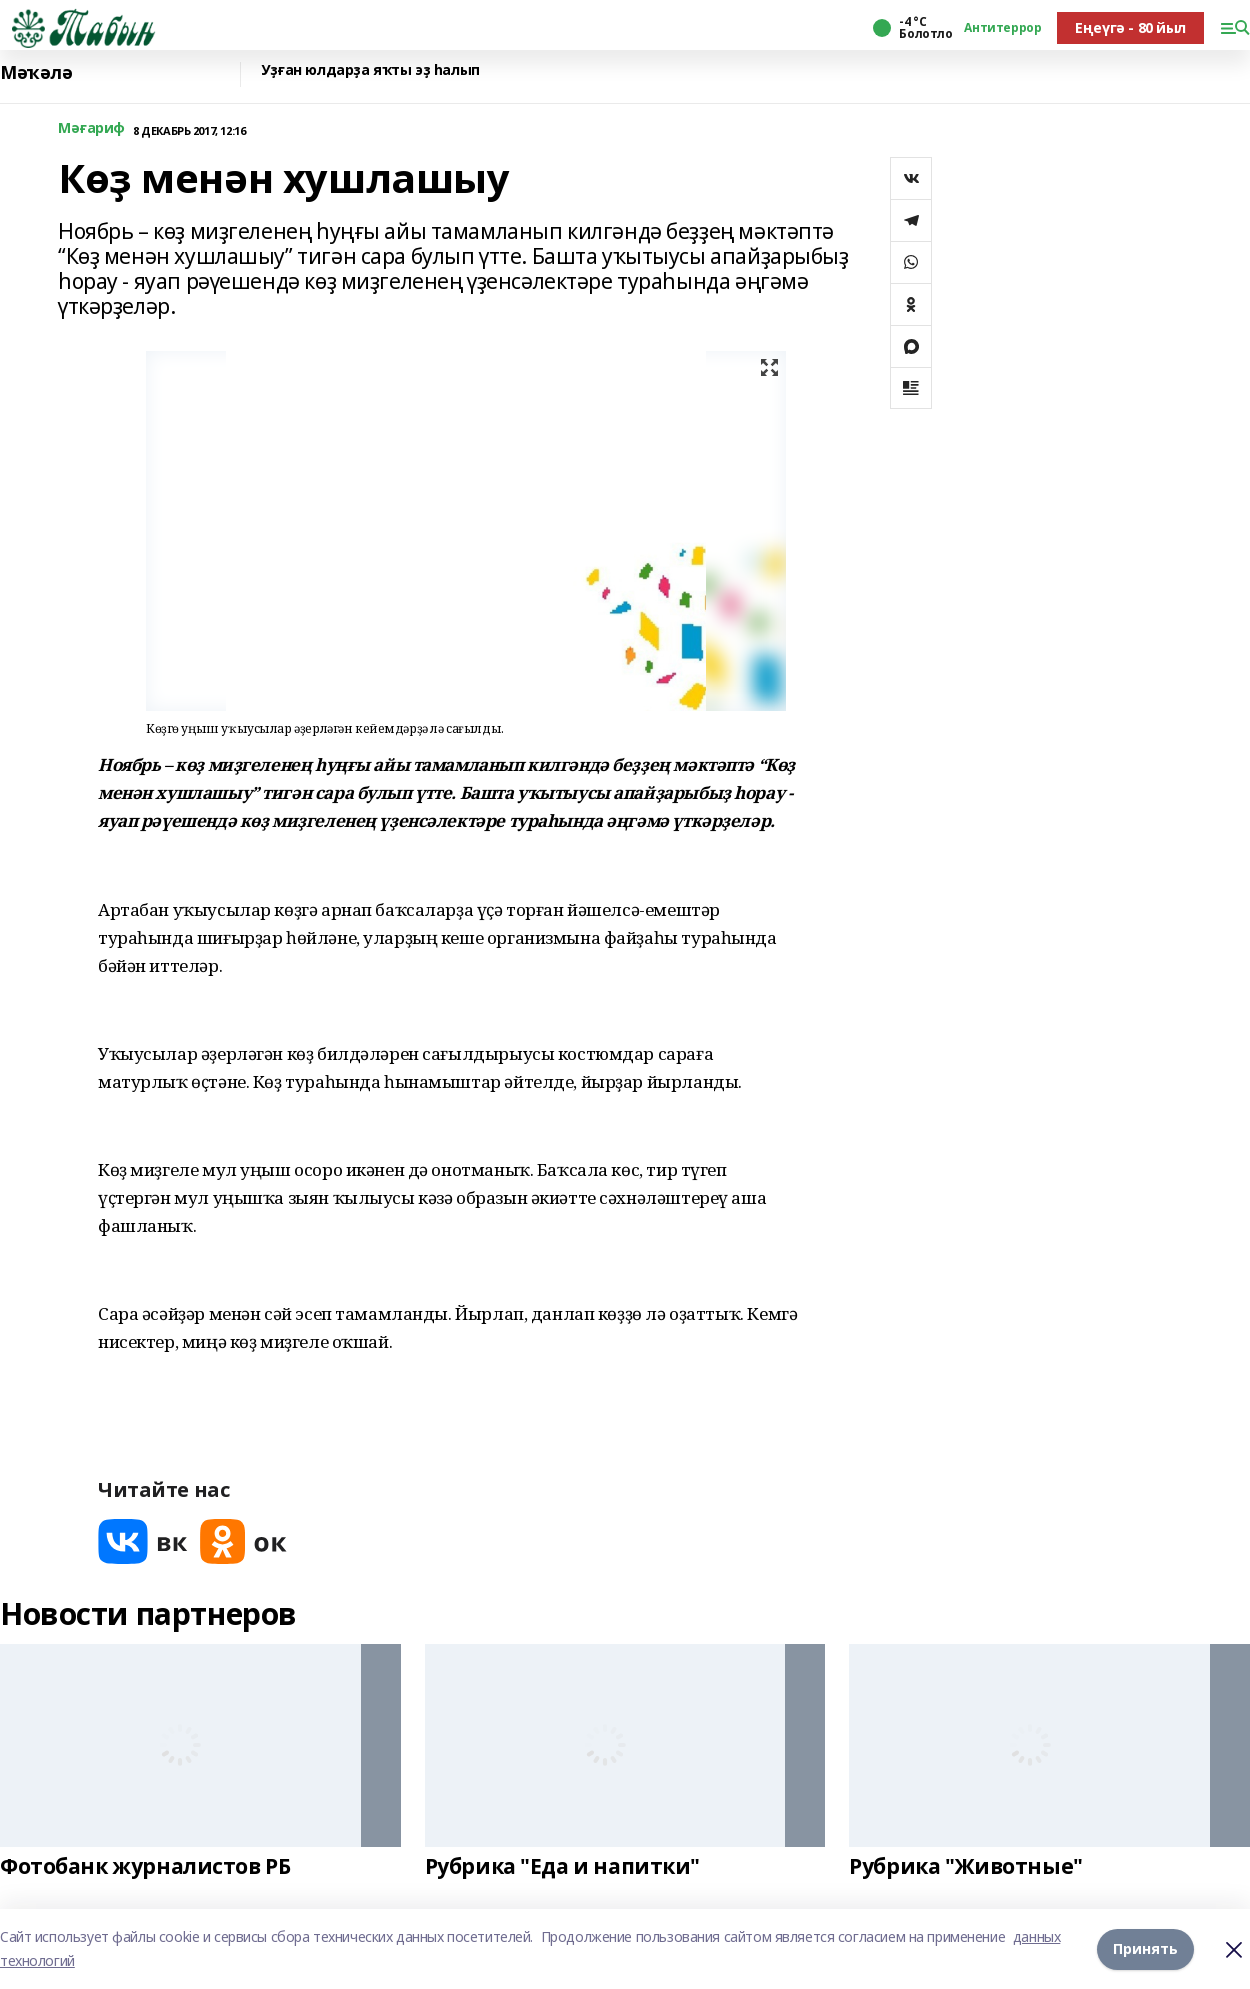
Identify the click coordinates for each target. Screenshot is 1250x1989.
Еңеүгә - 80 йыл (1130, 27)
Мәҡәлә (36, 72)
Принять (1145, 1948)
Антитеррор (1002, 28)
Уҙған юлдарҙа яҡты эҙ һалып (370, 70)
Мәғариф (91, 128)
